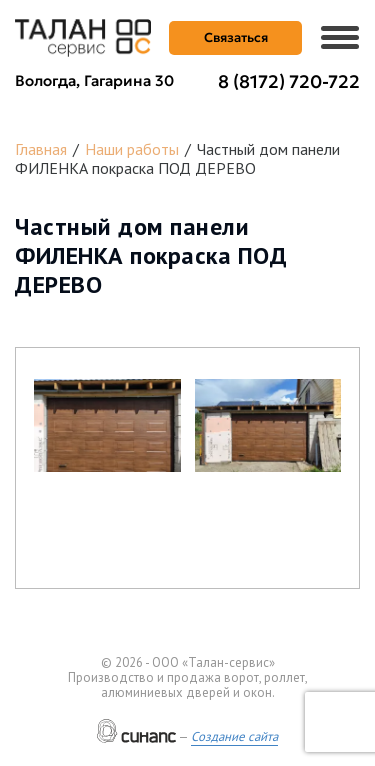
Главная (41, 149)
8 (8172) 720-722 (289, 81)
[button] (107, 425)
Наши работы (132, 149)
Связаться (236, 37)
